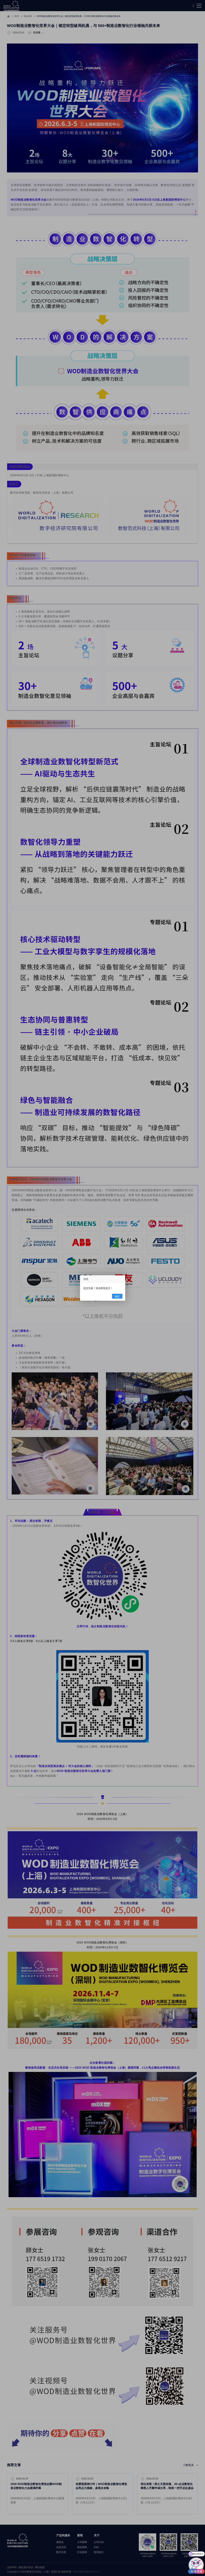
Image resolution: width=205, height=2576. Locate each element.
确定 (117, 1296)
